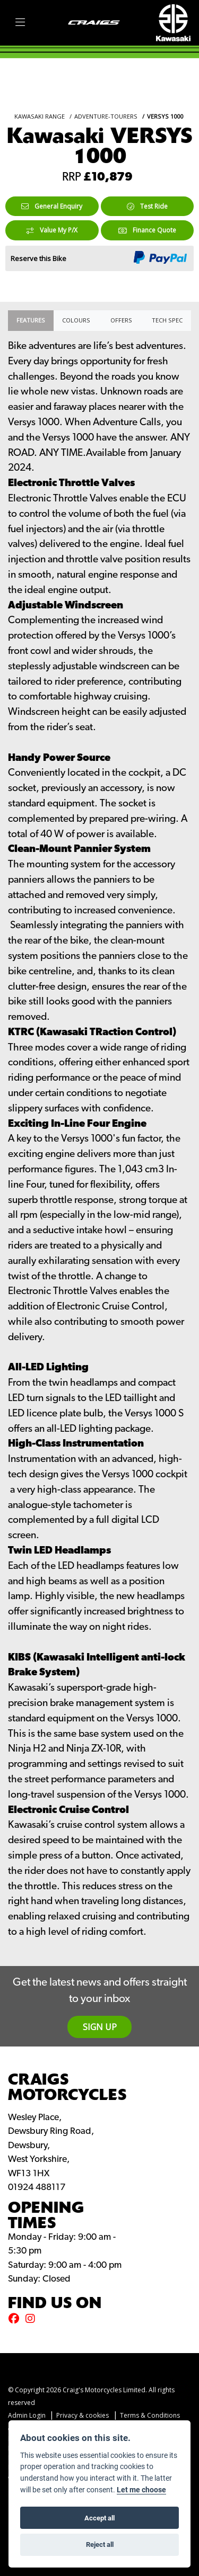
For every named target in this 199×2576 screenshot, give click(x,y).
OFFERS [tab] (121, 320)
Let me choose (141, 2489)
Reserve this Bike (38, 258)
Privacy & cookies (82, 2415)
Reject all (100, 2544)
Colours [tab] (76, 320)
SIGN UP (100, 2027)
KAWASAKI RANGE (39, 116)
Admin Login (27, 2415)
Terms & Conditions (150, 2415)
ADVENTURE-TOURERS (105, 116)
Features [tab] (30, 320)
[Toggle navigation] (20, 22)
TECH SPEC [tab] (167, 320)
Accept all (99, 2518)
